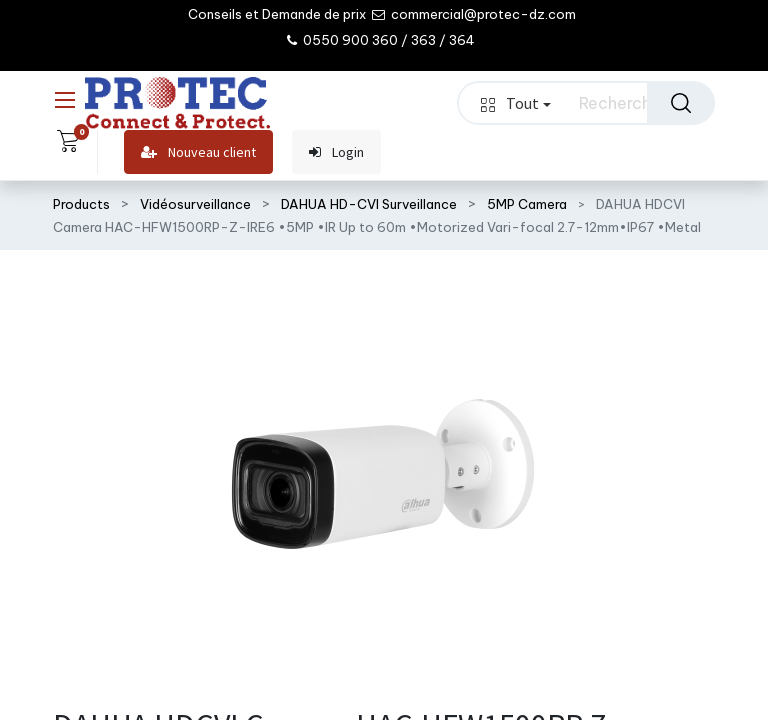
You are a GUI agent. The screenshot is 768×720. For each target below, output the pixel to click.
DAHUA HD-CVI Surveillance (369, 204)
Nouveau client (198, 152)
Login (336, 152)
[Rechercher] (681, 103)
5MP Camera (527, 204)
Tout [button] (516, 103)
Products (81, 204)
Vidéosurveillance (195, 204)
